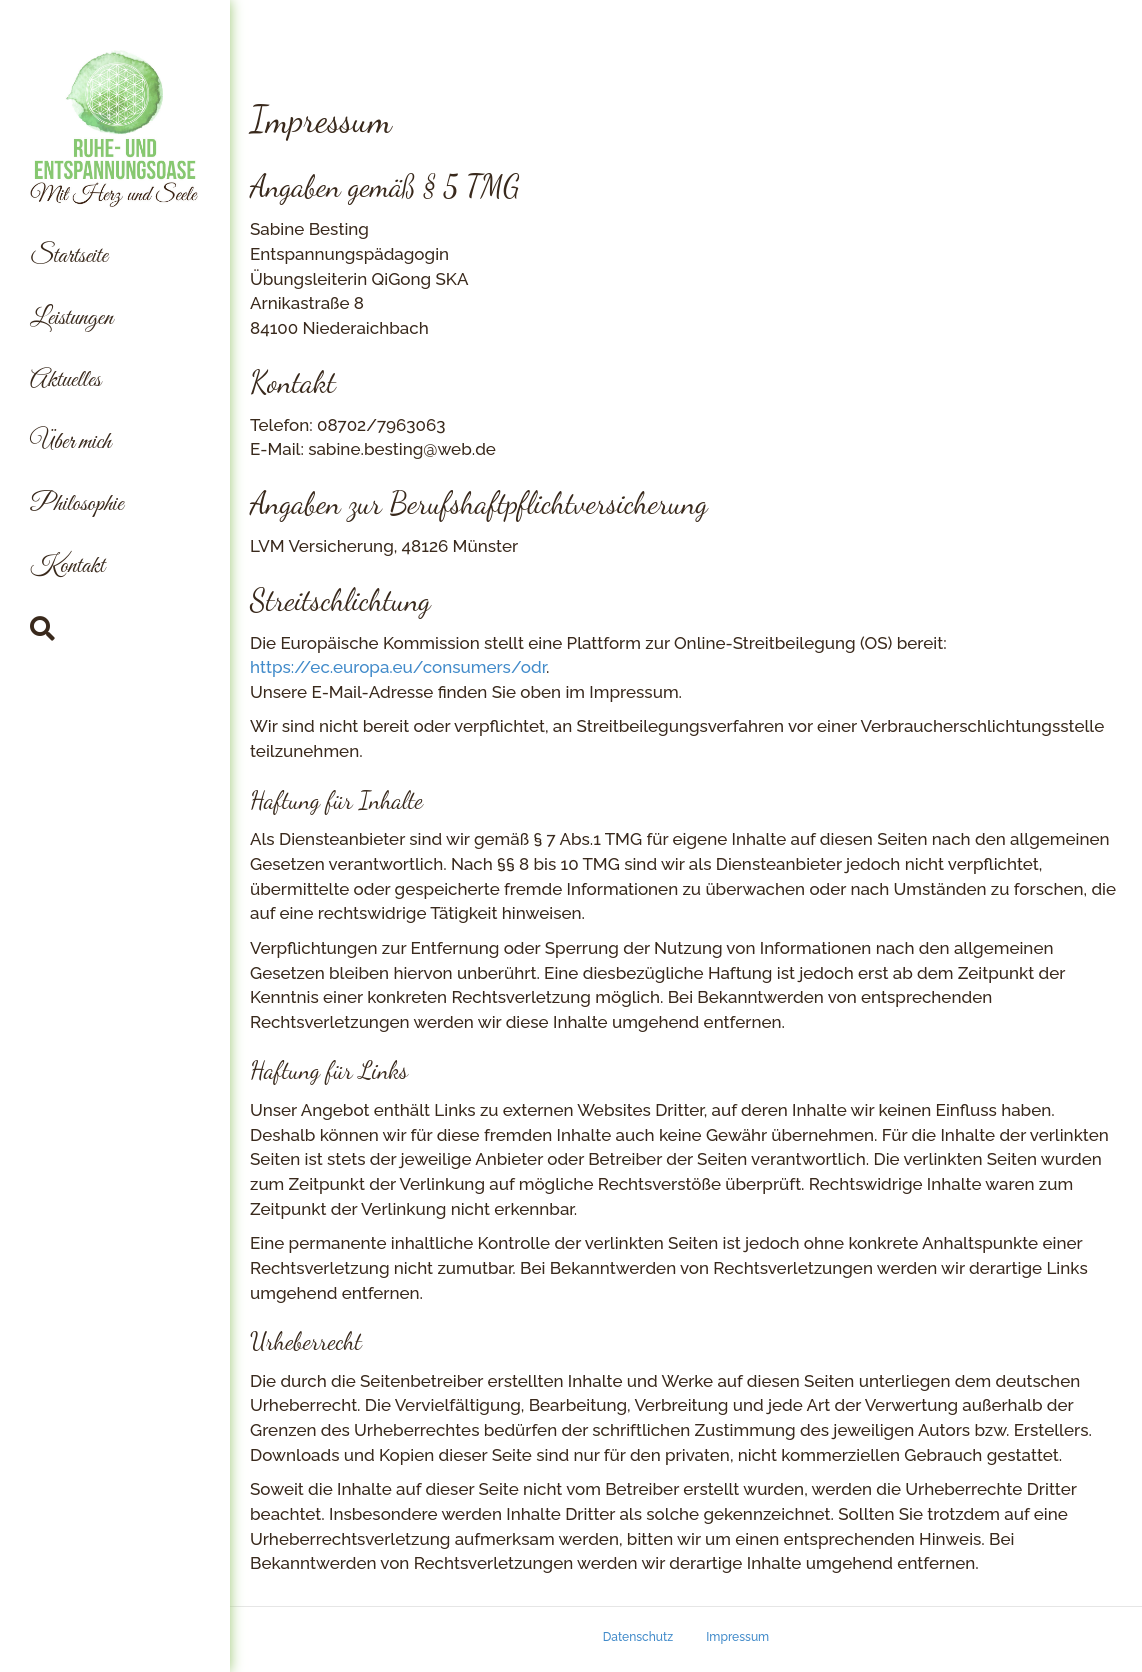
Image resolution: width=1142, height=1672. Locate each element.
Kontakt (67, 566)
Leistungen (71, 318)
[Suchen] (42, 628)
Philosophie (76, 504)
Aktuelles (65, 380)
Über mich (70, 442)
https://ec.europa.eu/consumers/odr (398, 667)
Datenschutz (638, 1637)
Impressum (737, 1637)
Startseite (69, 256)
